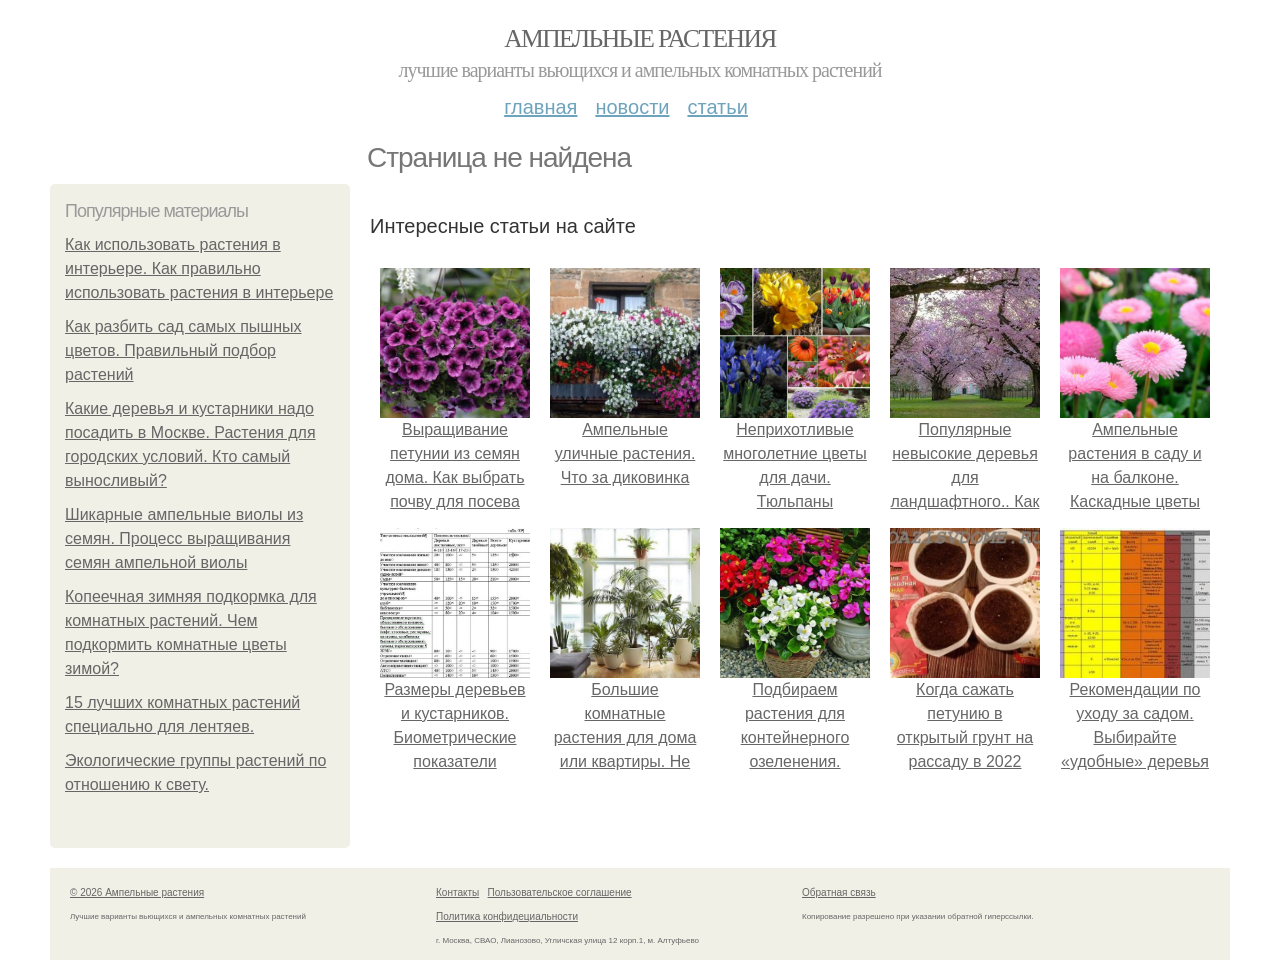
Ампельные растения (640, 38)
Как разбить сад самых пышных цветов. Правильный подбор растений (183, 350)
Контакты (457, 892)
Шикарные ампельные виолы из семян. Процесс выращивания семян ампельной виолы (184, 538)
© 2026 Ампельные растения (137, 892)
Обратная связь (839, 892)
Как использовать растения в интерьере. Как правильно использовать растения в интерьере (199, 268)
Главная (540, 107)
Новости (632, 107)
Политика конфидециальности (507, 916)
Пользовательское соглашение (560, 892)
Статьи (717, 107)
